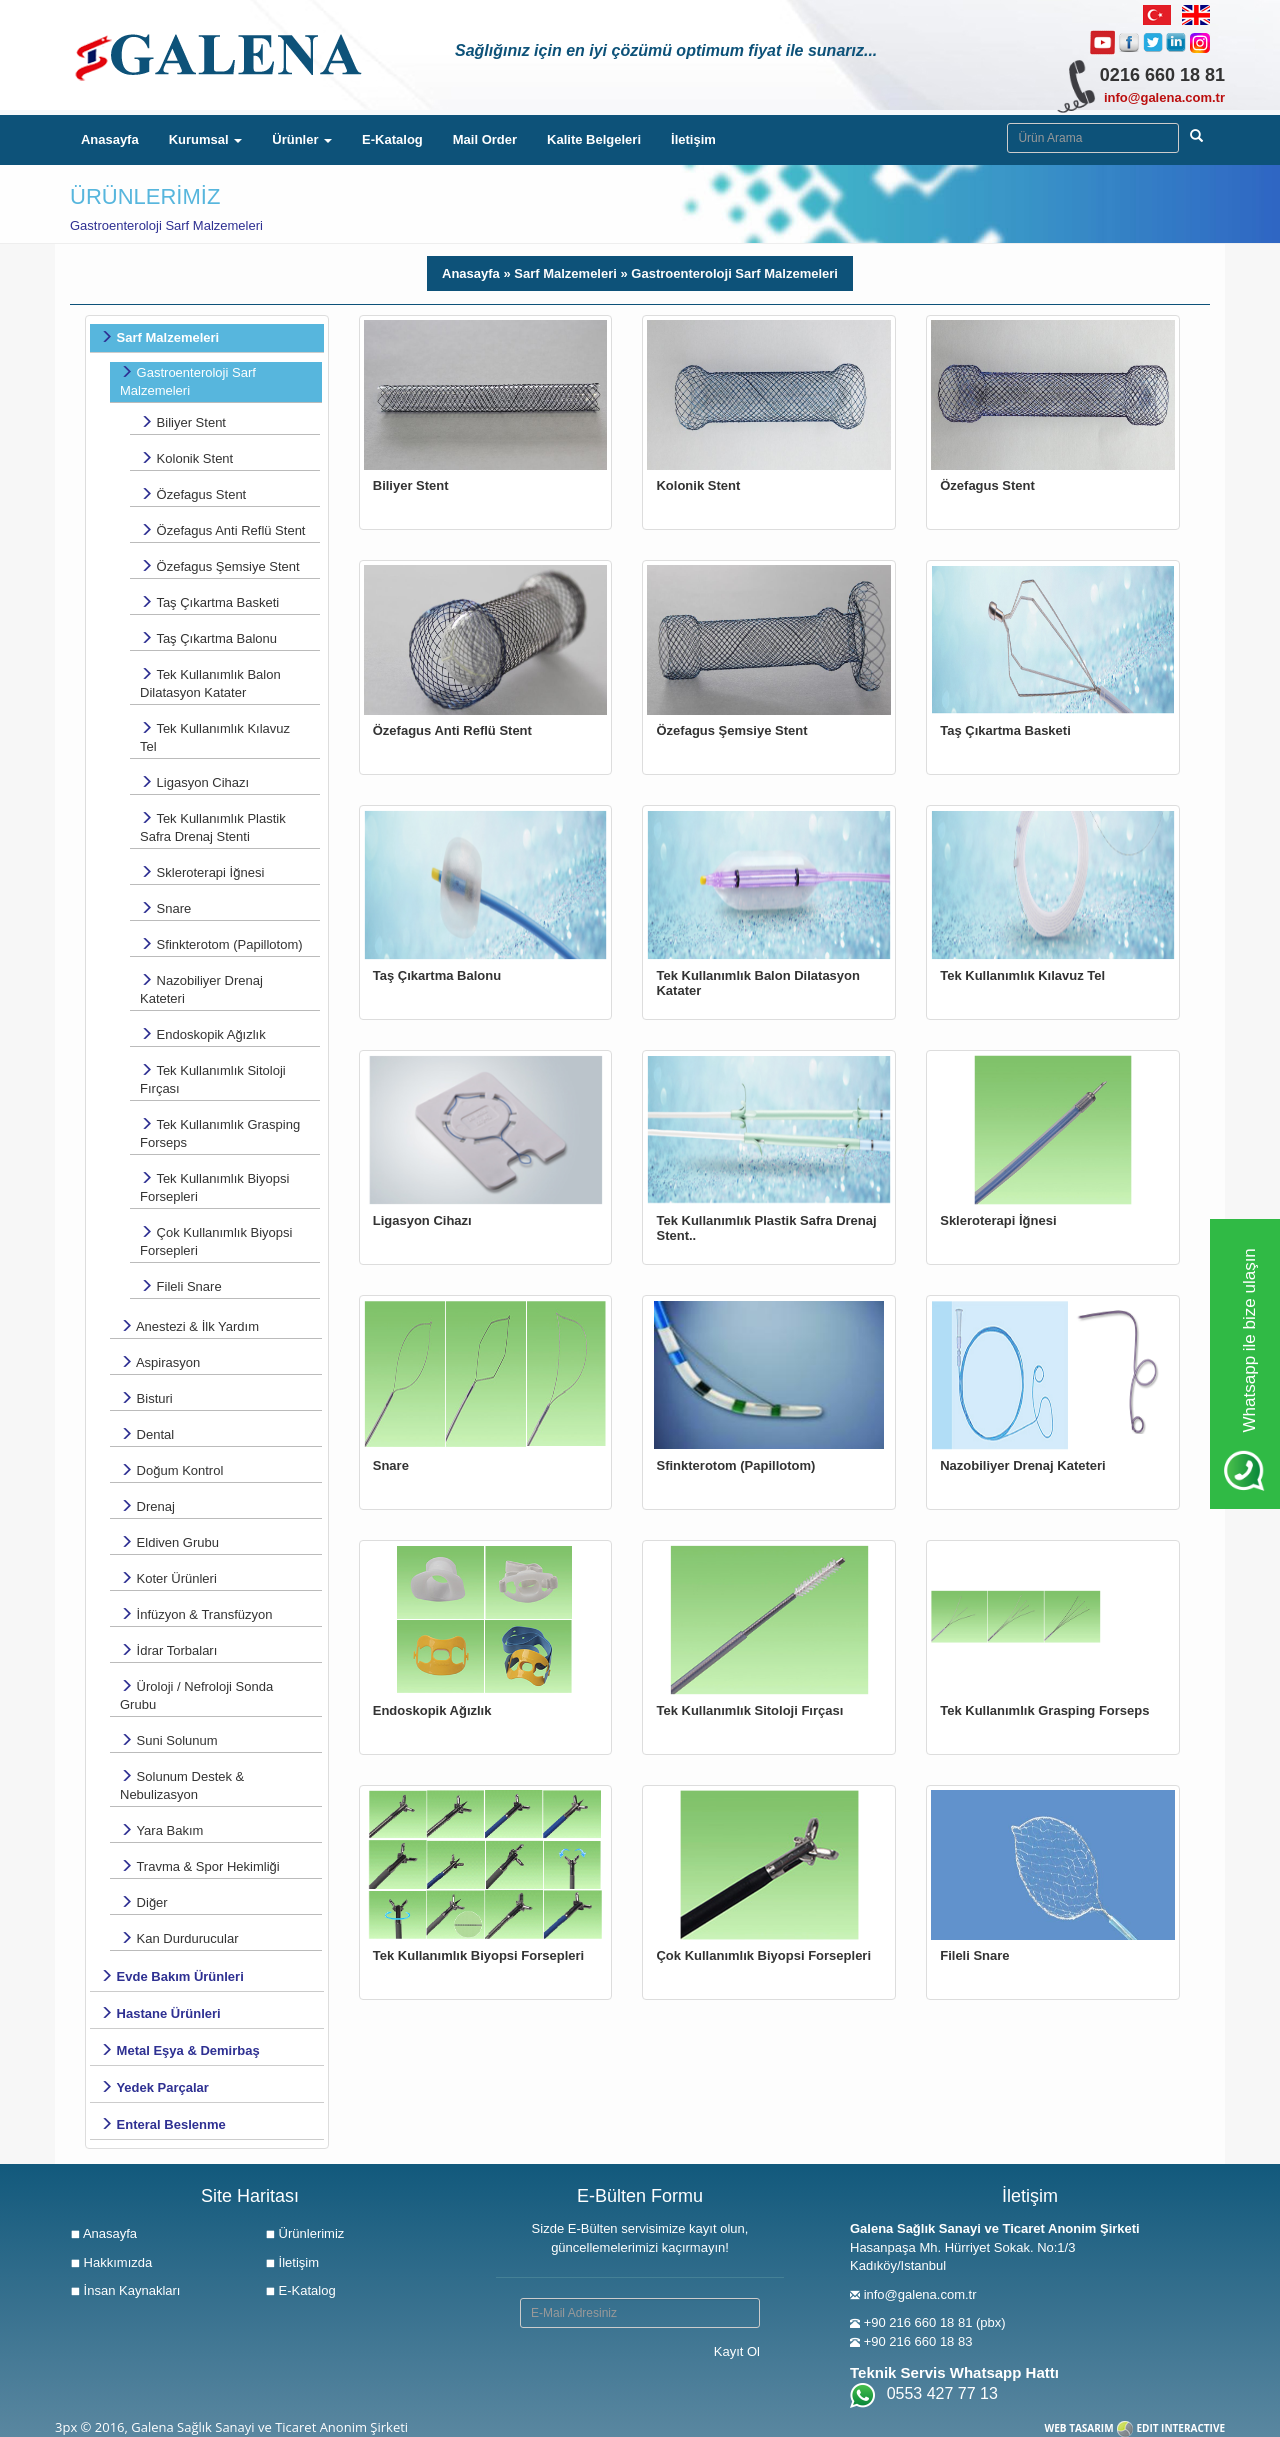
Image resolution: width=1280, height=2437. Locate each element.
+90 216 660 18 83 (918, 2341)
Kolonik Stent (186, 458)
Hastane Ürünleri (160, 2013)
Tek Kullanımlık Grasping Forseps (220, 1133)
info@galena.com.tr (1164, 97)
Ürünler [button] (302, 139)
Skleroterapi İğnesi (202, 872)
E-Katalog (392, 139)
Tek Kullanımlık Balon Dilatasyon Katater (210, 683)
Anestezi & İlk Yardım (189, 1326)
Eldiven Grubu (169, 1542)
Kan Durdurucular (179, 1938)
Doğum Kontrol (171, 1470)
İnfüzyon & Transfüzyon (196, 1614)
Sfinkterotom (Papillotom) (221, 944)
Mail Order (485, 139)
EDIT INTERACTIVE (1180, 2428)
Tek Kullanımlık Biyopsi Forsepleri (214, 1187)
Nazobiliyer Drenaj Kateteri (201, 989)
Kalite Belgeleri (594, 139)
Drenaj (147, 1506)
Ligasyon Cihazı (194, 782)
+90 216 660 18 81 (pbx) (935, 2322)
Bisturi (146, 1398)
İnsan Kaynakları (125, 2290)
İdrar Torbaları (168, 1650)
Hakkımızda (111, 2262)
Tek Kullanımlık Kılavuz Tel (215, 737)
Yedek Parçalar (154, 2087)
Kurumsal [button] (206, 139)
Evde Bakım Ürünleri (172, 1976)
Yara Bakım (161, 1830)
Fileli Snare (181, 1286)
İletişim (693, 139)
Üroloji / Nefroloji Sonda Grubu (196, 1695)
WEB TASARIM (1079, 2428)
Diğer (144, 1902)
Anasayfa (117, 138)
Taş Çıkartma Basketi (209, 602)
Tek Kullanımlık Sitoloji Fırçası (213, 1079)
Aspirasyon (160, 1362)
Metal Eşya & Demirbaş (180, 2050)
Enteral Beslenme (163, 2124)
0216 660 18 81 (1162, 75)
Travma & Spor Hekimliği (200, 1866)
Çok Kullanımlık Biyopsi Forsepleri (216, 1241)
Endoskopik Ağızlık (203, 1034)
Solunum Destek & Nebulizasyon (182, 1785)
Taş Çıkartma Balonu (208, 638)
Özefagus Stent (193, 494)
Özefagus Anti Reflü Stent (222, 530)
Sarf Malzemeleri (159, 337)
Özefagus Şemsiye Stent (220, 566)
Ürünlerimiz (304, 2233)
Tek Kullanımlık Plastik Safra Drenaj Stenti (213, 827)
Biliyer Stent (183, 422)
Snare (165, 908)
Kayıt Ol (737, 2351)
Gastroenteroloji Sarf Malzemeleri (188, 381)
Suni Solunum (169, 1740)
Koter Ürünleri (168, 1578)
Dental (147, 1434)
